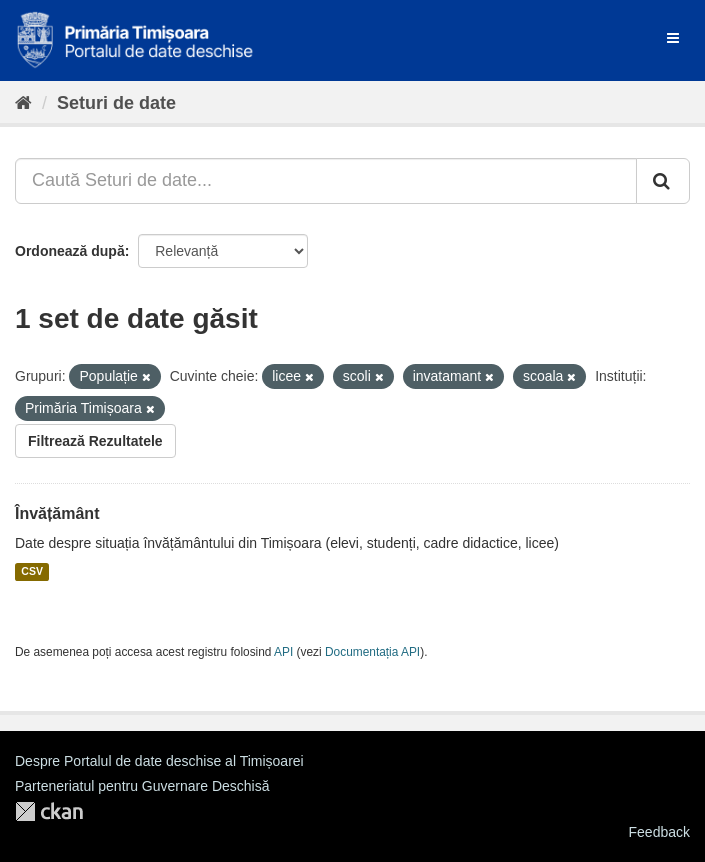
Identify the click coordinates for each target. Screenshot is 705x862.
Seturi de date (116, 103)
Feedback (659, 832)
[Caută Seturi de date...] (326, 181)
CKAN (49, 811)
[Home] (23, 103)
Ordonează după (70, 251)
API (283, 652)
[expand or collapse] (673, 38)
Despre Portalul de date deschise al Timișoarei (159, 761)
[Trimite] (663, 181)
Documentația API (372, 652)
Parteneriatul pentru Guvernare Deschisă (142, 786)
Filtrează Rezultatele (95, 441)
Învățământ (57, 513)
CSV (32, 572)
